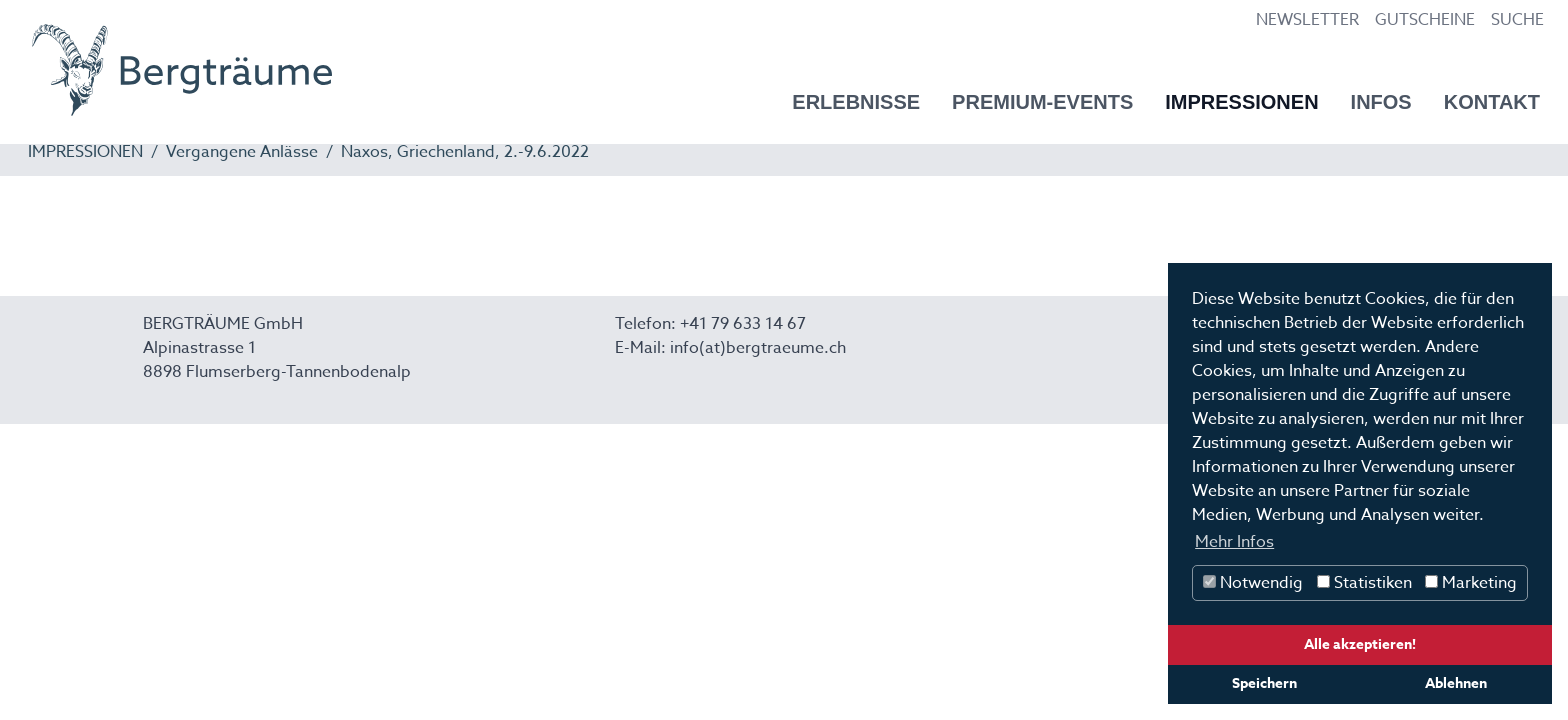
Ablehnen (1456, 683)
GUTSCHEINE (1425, 20)
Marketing (1471, 583)
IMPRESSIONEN (85, 152)
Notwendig (1253, 583)
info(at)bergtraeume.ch (758, 348)
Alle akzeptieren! (1360, 644)
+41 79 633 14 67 (743, 324)
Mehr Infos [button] (1234, 542)
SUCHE (1517, 20)
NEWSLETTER (1307, 20)
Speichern (1264, 683)
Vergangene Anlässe (242, 152)
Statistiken (1364, 583)
